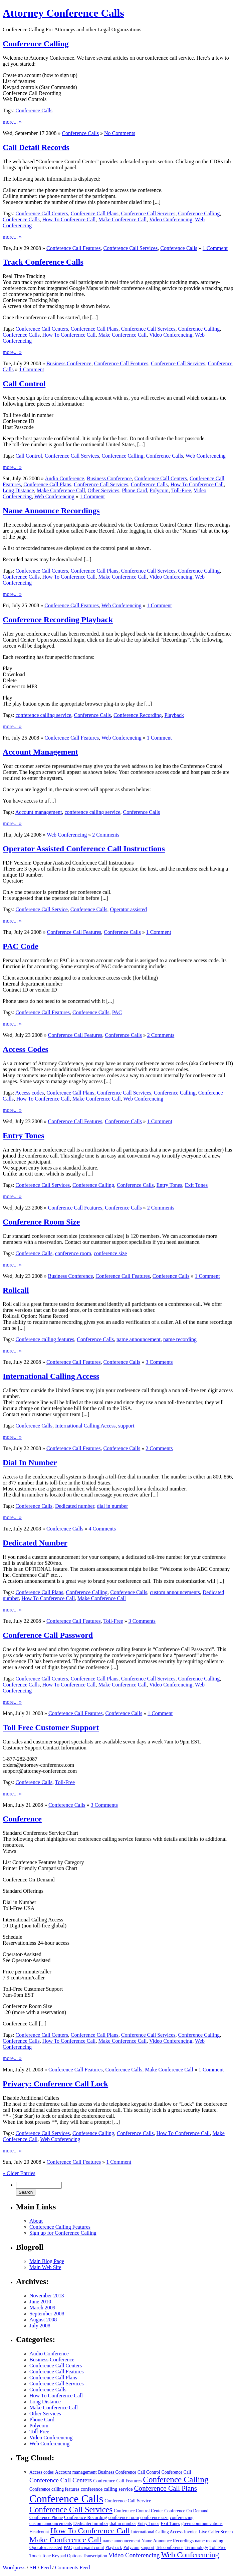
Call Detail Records (36, 147)
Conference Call (176, 2472)
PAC (117, 1012)
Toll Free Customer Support (51, 1727)
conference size (110, 1253)
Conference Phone (46, 2517)
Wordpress (14, 2567)
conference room (73, 1253)
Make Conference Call (122, 219)
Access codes (29, 1093)
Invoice (191, 2531)
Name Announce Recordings (51, 510)
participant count (88, 2547)
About (36, 2221)
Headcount (39, 2531)
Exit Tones (196, 1185)
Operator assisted (128, 909)
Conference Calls (33, 110)
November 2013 (46, 2295)
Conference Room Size (41, 1222)
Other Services (104, 490)
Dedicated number (74, 1506)
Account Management (40, 752)
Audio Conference (64, 478)
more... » (12, 122)
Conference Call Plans (95, 213)
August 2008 (43, 2319)
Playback (174, 715)
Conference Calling (36, 43)
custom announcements (175, 1592)
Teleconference (170, 2547)
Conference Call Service (41, 909)
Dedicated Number (35, 1542)
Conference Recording (137, 715)
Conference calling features (44, 1339)
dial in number (112, 1506)
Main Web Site (45, 2267)
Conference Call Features (73, 248)
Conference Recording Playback (58, 619)
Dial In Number (30, 1462)
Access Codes (25, 1049)
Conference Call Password (48, 1635)
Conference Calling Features (59, 2227)
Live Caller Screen (216, 2531)
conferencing (182, 2517)
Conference (22, 1818)
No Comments (119, 133)
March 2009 (42, 2307)
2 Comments (105, 835)
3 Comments (159, 1362)
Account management (38, 812)
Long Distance (18, 490)
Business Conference (68, 363)
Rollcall (16, 1290)
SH (32, 2567)
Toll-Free (181, 490)
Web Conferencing (206, 456)
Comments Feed (72, 2567)
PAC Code (20, 946)
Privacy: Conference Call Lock (55, 2083)
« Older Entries (19, 2173)
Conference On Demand (186, 2510)
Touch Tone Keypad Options (55, 2555)
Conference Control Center (138, 2510)
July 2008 (39, 2325)
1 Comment (215, 248)
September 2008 (46, 2313)
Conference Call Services (148, 213)
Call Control (24, 383)
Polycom (159, 490)
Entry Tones (23, 1135)
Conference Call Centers (41, 213)
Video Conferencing (170, 219)
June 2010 (40, 2301)
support (126, 1425)
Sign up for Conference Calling (62, 2233)
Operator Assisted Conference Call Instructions (84, 848)
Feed (45, 2567)
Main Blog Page (46, 2261)
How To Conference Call (69, 219)
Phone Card (134, 490)
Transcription (95, 2555)
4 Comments (102, 1528)
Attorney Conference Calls (63, 13)
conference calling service (43, 715)
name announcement (138, 1339)
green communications (201, 2523)
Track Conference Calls (43, 262)
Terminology (196, 2547)
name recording (180, 1339)
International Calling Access (51, 1376)
